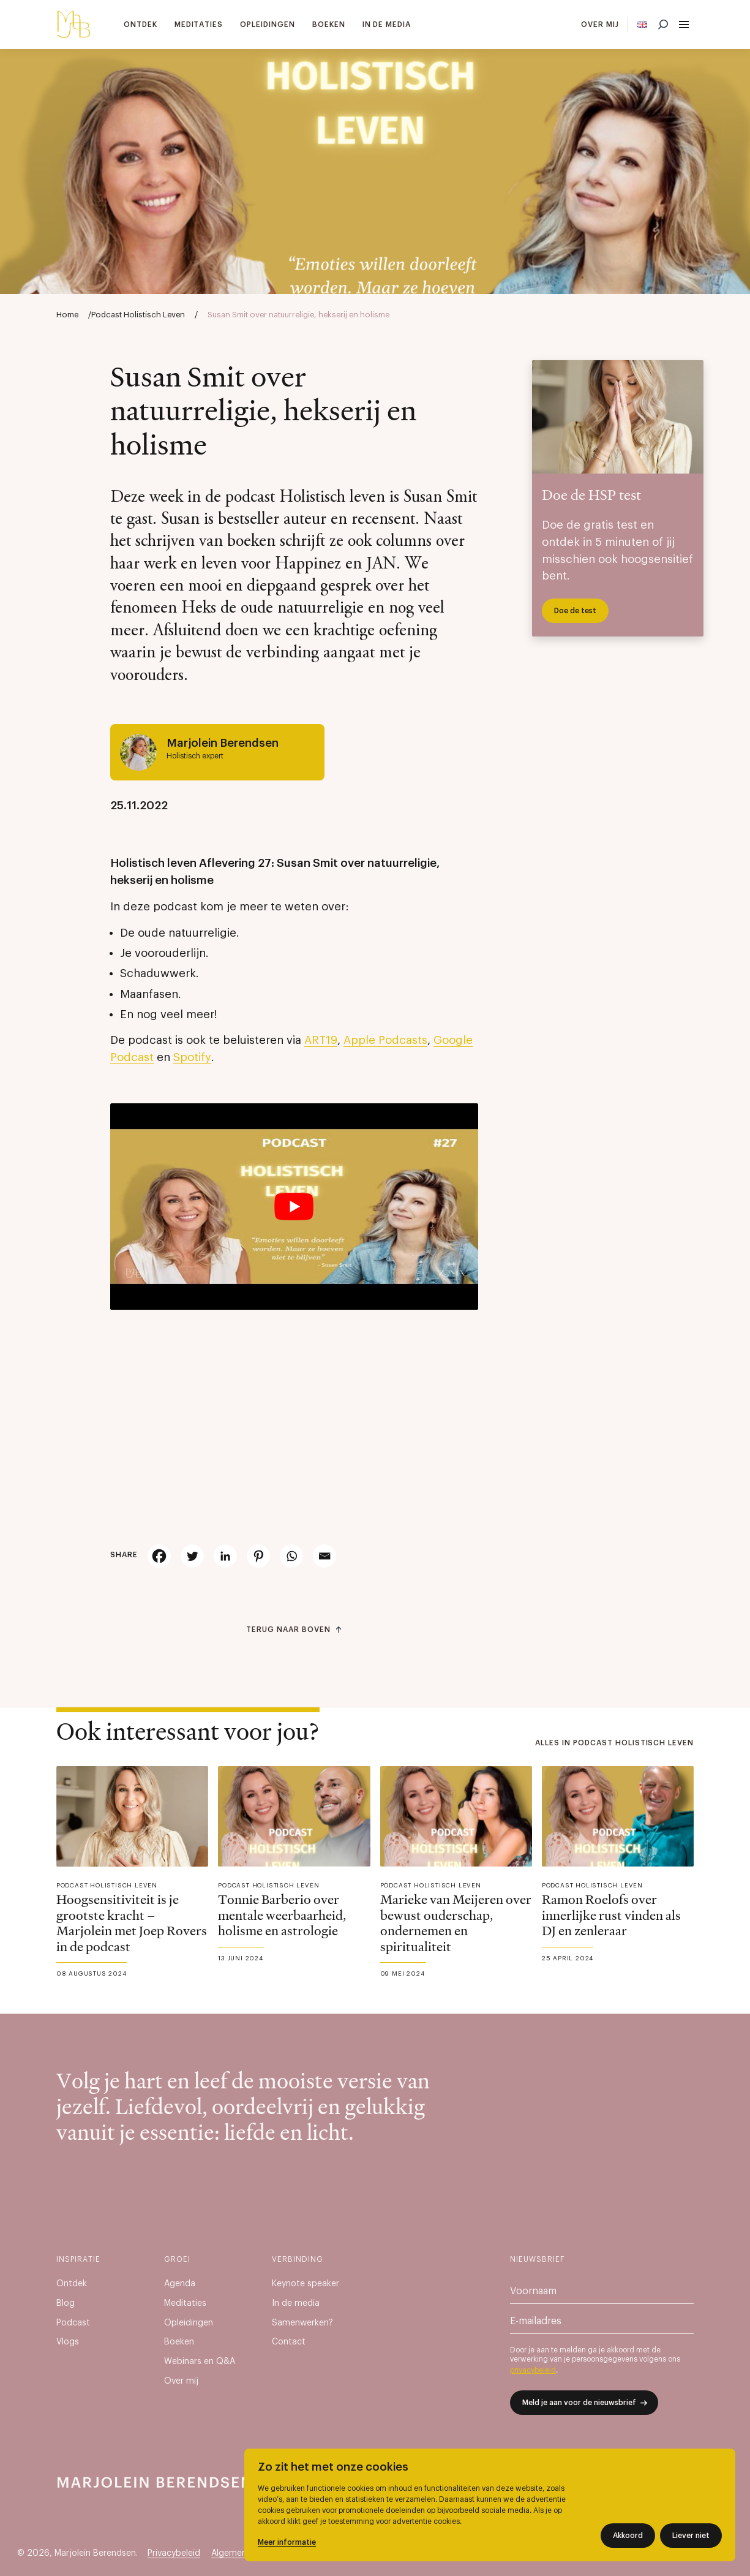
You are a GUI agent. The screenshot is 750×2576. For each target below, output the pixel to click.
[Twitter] (192, 1556)
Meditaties (198, 24)
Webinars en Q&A (199, 2361)
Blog (65, 2303)
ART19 (320, 1040)
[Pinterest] (258, 1556)
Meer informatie (287, 2542)
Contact (289, 2342)
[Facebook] (159, 1556)
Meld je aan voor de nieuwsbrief (579, 2402)
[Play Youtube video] (294, 1206)
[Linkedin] (225, 1556)
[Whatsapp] (291, 1556)
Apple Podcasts (385, 1040)
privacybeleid (533, 2370)
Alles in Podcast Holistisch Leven (614, 1743)
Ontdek (140, 24)
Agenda (179, 2283)
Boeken (328, 24)
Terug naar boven (288, 1629)
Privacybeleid (174, 2553)
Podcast (73, 2323)
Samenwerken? (302, 2323)
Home (67, 315)
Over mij (600, 24)
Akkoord (628, 2535)
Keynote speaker (305, 2283)
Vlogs (67, 2342)
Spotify (192, 1057)
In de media (386, 24)
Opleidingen (267, 24)
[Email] (324, 1556)
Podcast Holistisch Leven (138, 315)
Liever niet (691, 2535)
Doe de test (575, 610)
